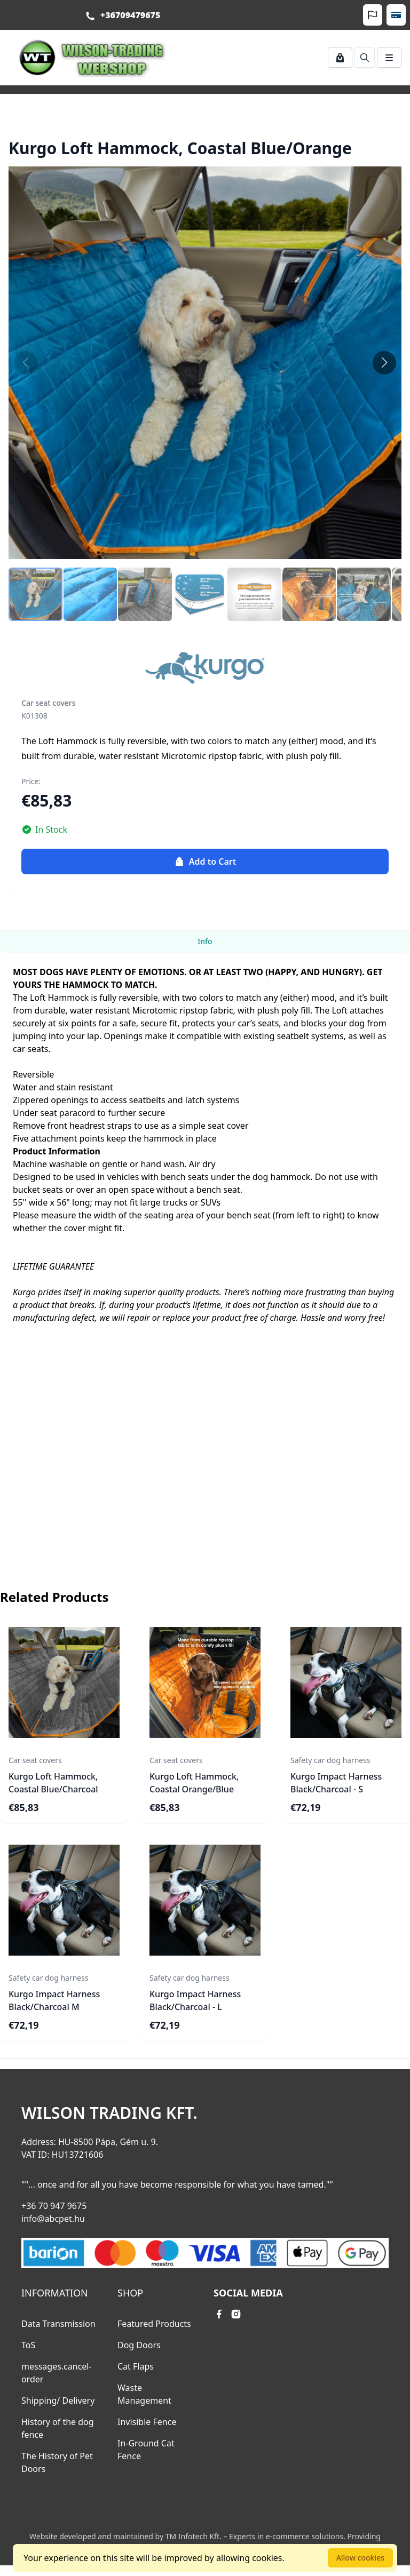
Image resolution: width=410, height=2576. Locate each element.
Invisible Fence (146, 2422)
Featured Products (154, 2324)
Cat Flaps (135, 2366)
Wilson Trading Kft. (109, 2113)
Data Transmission (58, 2324)
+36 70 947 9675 (53, 2206)
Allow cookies (360, 2558)
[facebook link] (219, 2314)
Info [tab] (205, 941)
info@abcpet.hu (53, 2218)
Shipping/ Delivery (57, 2400)
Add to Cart (205, 861)
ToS (28, 2345)
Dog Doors (139, 2345)
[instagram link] (236, 2314)
